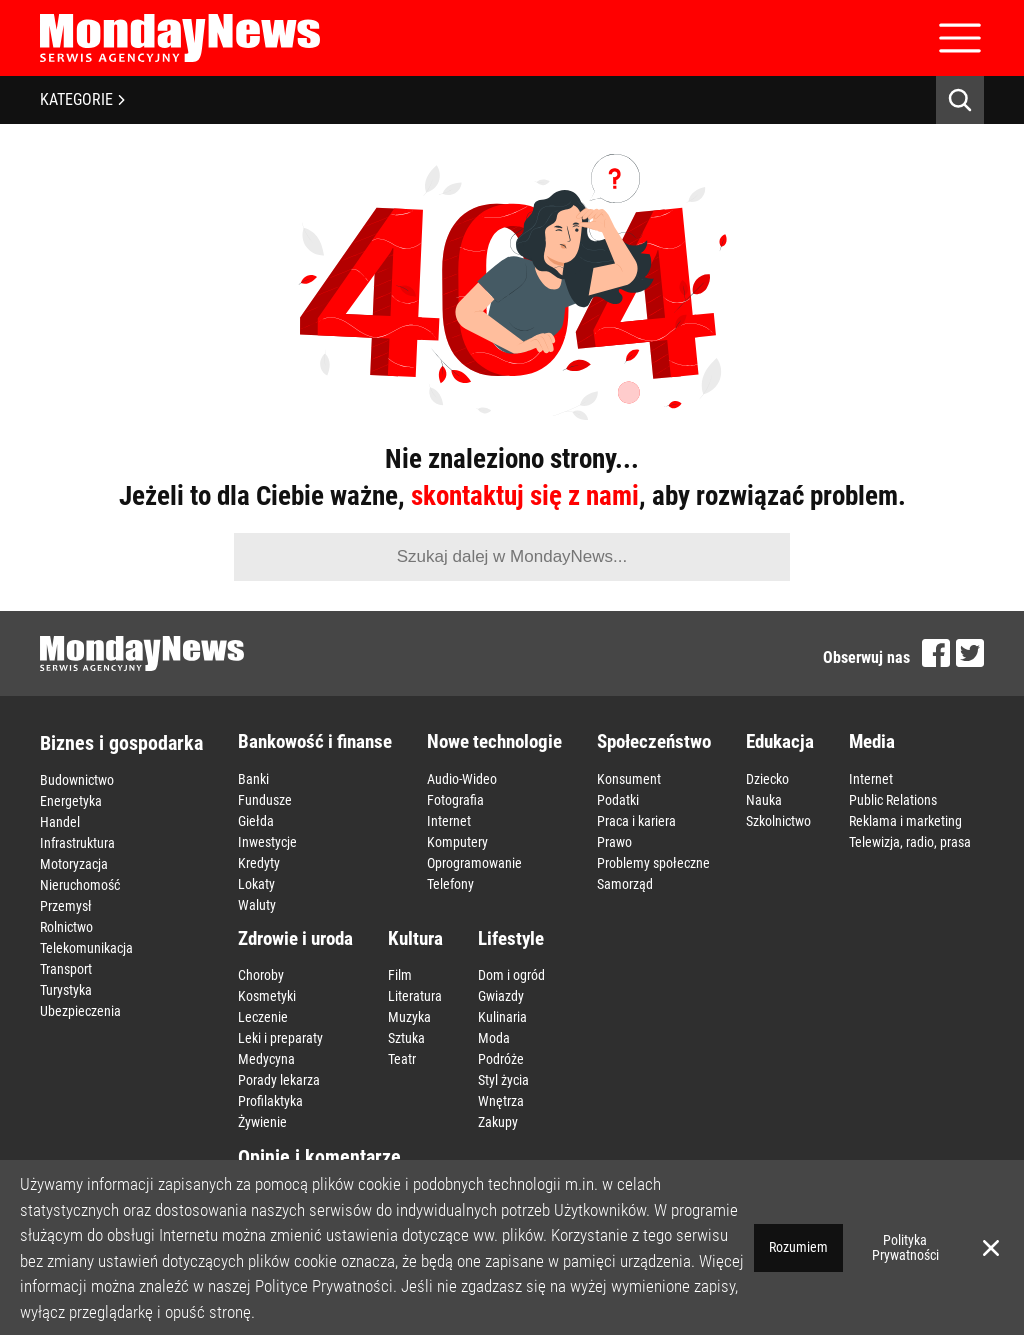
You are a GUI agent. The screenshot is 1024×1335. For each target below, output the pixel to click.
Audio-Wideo (462, 779)
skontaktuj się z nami (525, 496)
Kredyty (259, 863)
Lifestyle (511, 938)
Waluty (257, 905)
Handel (60, 822)
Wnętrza (501, 1101)
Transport (66, 969)
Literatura (415, 996)
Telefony (450, 884)
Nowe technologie (494, 741)
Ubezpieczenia (80, 1011)
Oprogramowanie (474, 863)
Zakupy (498, 1122)
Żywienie (262, 1122)
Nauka (764, 800)
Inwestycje (267, 842)
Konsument (629, 779)
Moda (494, 1038)
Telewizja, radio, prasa (910, 842)
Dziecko (767, 779)
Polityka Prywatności (905, 1247)
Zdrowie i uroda (295, 938)
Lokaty (256, 884)
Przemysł (66, 906)
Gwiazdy (501, 996)
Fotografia (455, 800)
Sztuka (406, 1038)
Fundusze (265, 800)
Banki (253, 779)
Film (400, 975)
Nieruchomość (80, 885)
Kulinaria (502, 1017)
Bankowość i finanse (315, 741)
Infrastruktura (77, 843)
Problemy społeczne (653, 863)
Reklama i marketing (905, 821)
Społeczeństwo (654, 741)
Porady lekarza (279, 1080)
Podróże (501, 1059)
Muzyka (409, 1017)
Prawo (614, 842)
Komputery (457, 842)
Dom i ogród (511, 975)
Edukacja (780, 741)
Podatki (618, 800)
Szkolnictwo (778, 821)
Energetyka (71, 801)
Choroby (261, 975)
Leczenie (263, 1017)
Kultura (415, 938)
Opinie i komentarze (319, 1157)
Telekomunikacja (86, 948)
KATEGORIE (82, 99)
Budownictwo (77, 780)
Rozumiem (798, 1247)
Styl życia (503, 1080)
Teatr (402, 1059)
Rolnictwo (66, 927)
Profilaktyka (270, 1101)
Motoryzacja (74, 864)
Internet (449, 821)
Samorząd (625, 884)
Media (872, 741)
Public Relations (893, 800)
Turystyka (66, 990)
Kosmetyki (267, 996)
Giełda (256, 821)
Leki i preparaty (280, 1038)
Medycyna (266, 1059)
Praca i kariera (636, 821)
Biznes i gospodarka (121, 743)
